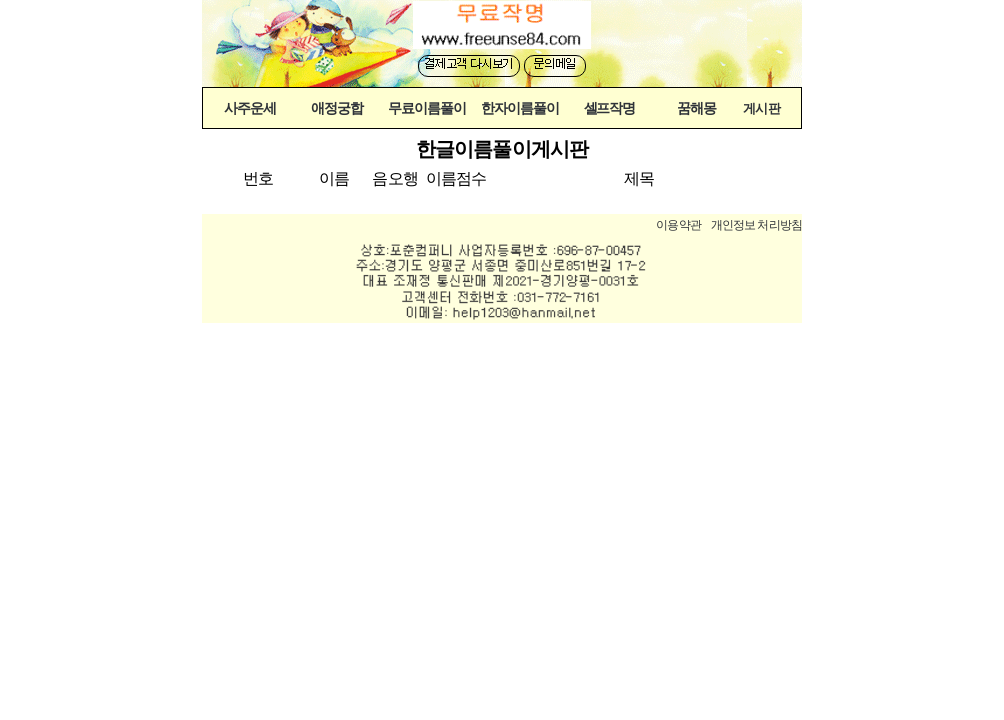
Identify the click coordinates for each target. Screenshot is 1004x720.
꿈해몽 (696, 108)
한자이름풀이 (520, 108)
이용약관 (678, 225)
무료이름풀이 (427, 108)
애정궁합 (337, 108)
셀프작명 (610, 108)
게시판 (761, 109)
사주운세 (250, 108)
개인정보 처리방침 (756, 225)
